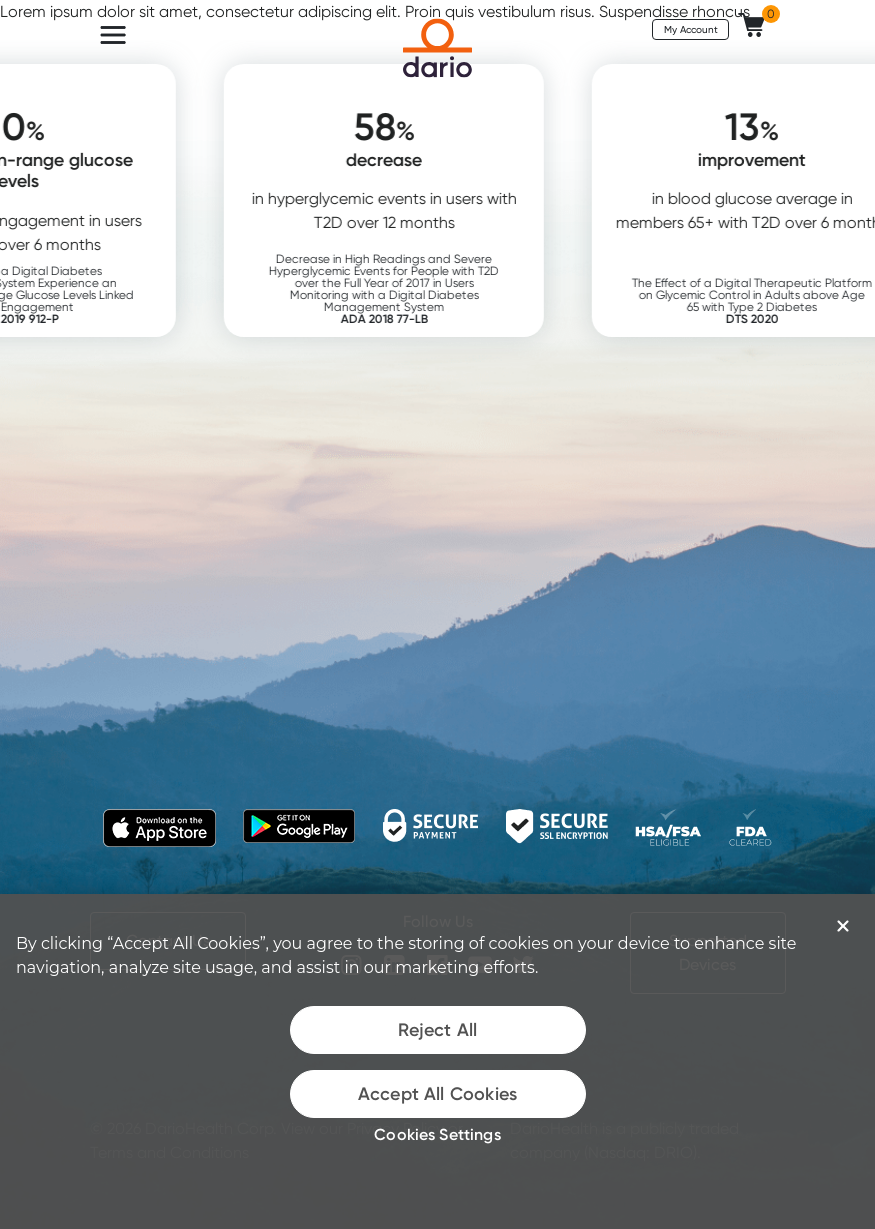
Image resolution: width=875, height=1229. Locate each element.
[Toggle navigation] (113, 35)
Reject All (438, 1030)
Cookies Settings (437, 1134)
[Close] (843, 926)
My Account (691, 29)
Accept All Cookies (437, 1094)
